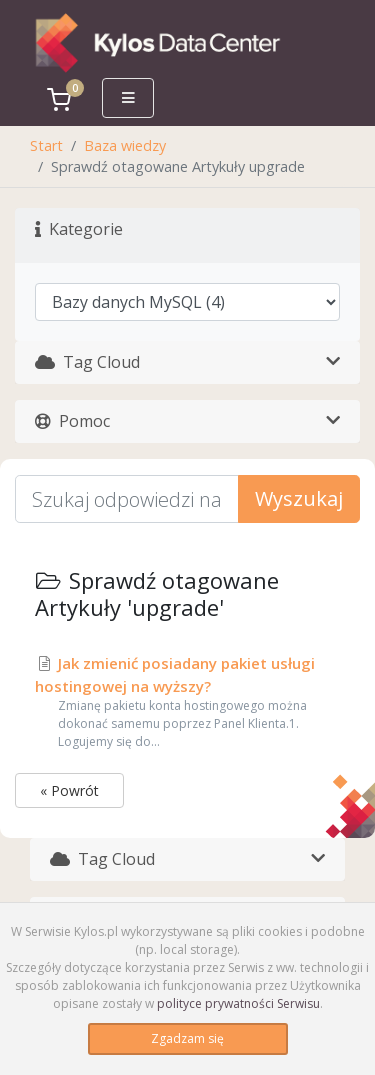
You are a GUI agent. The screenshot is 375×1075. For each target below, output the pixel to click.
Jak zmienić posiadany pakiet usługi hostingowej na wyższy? (187, 702)
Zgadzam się (187, 1038)
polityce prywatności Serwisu (238, 1003)
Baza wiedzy (125, 145)
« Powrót (69, 790)
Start (46, 145)
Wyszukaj (299, 498)
